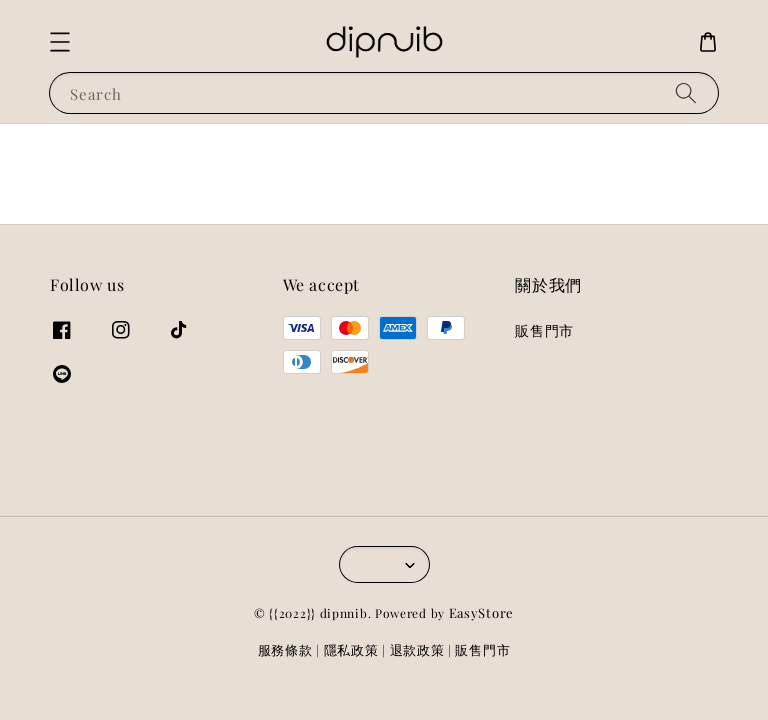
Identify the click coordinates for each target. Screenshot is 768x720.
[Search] (686, 92)
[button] (60, 42)
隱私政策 (351, 649)
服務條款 (285, 649)
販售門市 (544, 331)
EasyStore (481, 612)
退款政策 (417, 649)
